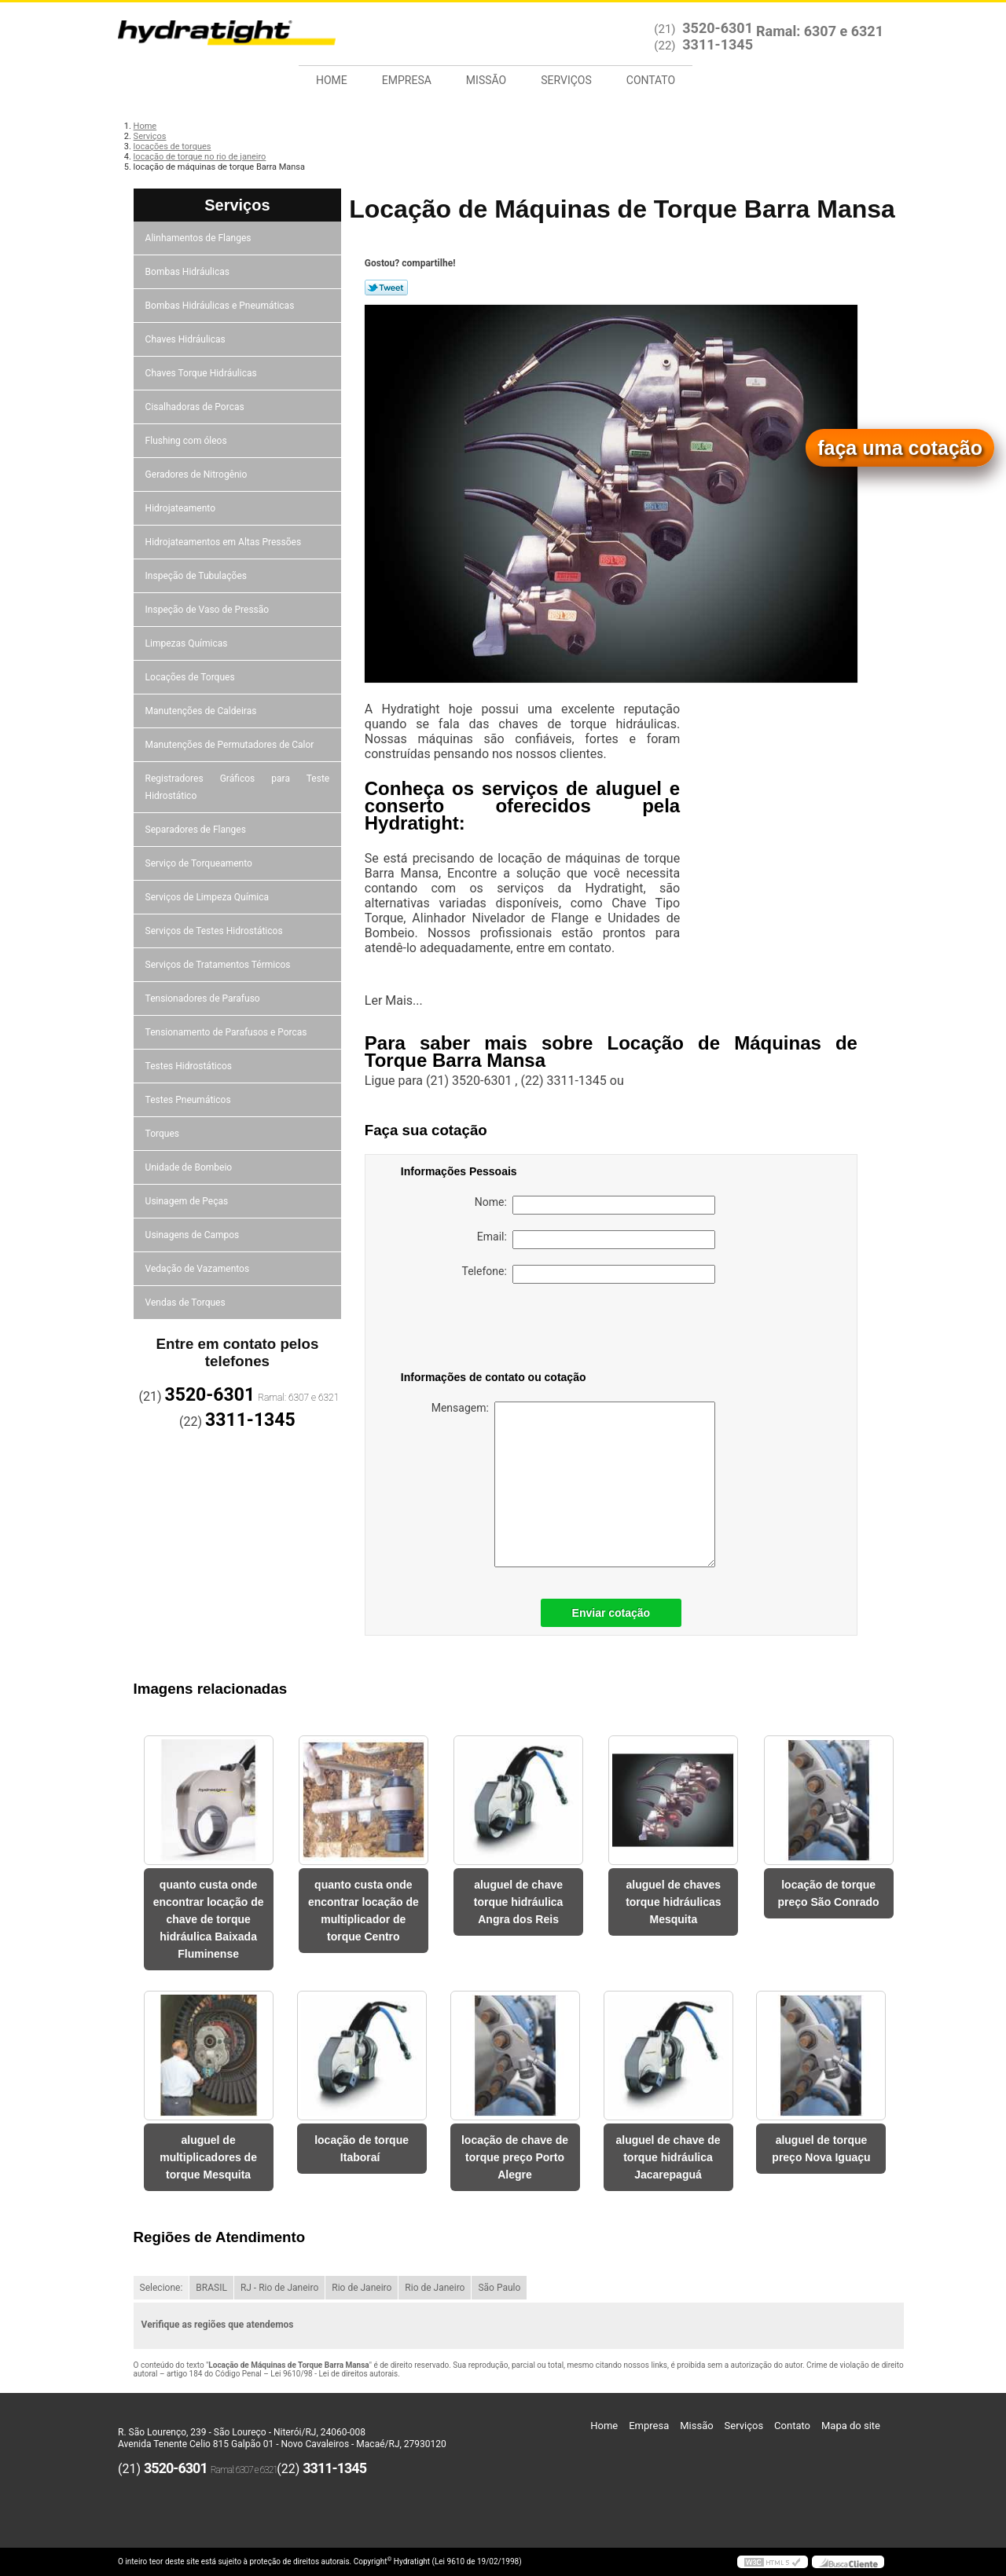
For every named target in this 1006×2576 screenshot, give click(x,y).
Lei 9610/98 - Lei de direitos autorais (334, 2373)
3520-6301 (717, 28)
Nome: (595, 1205)
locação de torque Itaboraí (361, 2149)
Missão (486, 80)
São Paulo (499, 2287)
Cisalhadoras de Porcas (196, 406)
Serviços (566, 80)
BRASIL (211, 2287)
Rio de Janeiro (361, 2287)
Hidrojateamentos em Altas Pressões (224, 542)
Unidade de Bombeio (190, 1167)
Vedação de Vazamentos (198, 1268)
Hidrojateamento (181, 508)
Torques (163, 1133)
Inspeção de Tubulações (197, 575)
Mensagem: (573, 1484)
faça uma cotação (899, 448)
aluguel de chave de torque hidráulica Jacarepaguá (667, 2157)
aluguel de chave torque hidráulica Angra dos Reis (519, 1902)
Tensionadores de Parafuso (204, 998)
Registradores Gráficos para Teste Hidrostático (237, 787)
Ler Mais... (394, 1000)
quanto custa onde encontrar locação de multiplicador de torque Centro (363, 1910)
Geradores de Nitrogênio (197, 474)
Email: (596, 1239)
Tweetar (386, 287)
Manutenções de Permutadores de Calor (231, 744)
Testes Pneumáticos (189, 1099)
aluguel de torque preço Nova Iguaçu (821, 2149)
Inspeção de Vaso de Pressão (208, 609)
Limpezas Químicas (187, 643)
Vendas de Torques (186, 1302)
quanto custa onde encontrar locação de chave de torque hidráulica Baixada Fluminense (208, 1919)
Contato (650, 80)
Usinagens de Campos (193, 1234)
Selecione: (161, 2287)
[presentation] (500, 1330)
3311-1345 (717, 44)
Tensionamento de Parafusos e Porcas (227, 1032)
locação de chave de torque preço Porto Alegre (514, 2157)
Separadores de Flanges (196, 829)
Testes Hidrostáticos (189, 1066)
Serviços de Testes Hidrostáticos (215, 930)
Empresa (406, 80)
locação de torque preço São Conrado (828, 1893)
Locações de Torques (191, 677)
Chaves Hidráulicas (186, 339)
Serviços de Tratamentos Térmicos (219, 964)
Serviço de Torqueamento (200, 863)
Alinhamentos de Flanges (199, 238)
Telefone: (588, 1274)
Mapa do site (850, 2425)
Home (331, 80)
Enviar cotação (611, 1613)
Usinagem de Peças (188, 1201)
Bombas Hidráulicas (188, 271)
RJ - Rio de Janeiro (279, 2287)
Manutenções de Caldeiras (202, 710)
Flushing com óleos (187, 440)
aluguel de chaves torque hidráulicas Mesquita (673, 1902)
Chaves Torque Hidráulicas (202, 373)
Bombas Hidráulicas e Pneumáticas (221, 305)
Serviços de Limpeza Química (208, 897)
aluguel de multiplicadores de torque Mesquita (208, 2157)
